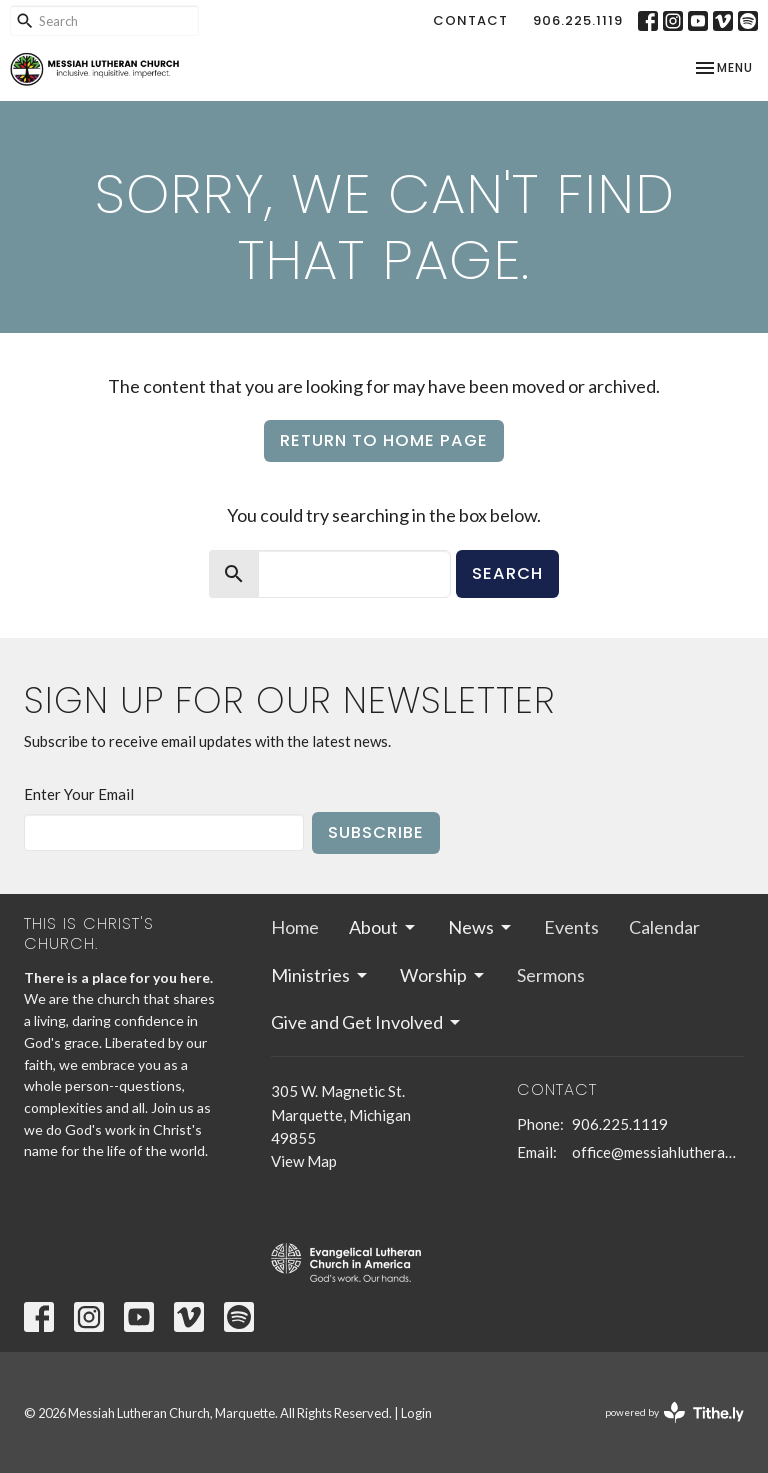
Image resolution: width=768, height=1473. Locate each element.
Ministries (320, 975)
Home (295, 927)
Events (571, 927)
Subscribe (376, 832)
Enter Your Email (79, 794)
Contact (470, 20)
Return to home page (384, 440)
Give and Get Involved (367, 1022)
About (383, 927)
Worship (443, 975)
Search (507, 573)
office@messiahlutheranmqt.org (658, 1152)
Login (416, 1413)
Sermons (551, 975)
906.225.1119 (578, 20)
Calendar (664, 927)
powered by (674, 1412)
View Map (304, 1161)
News (481, 927)
